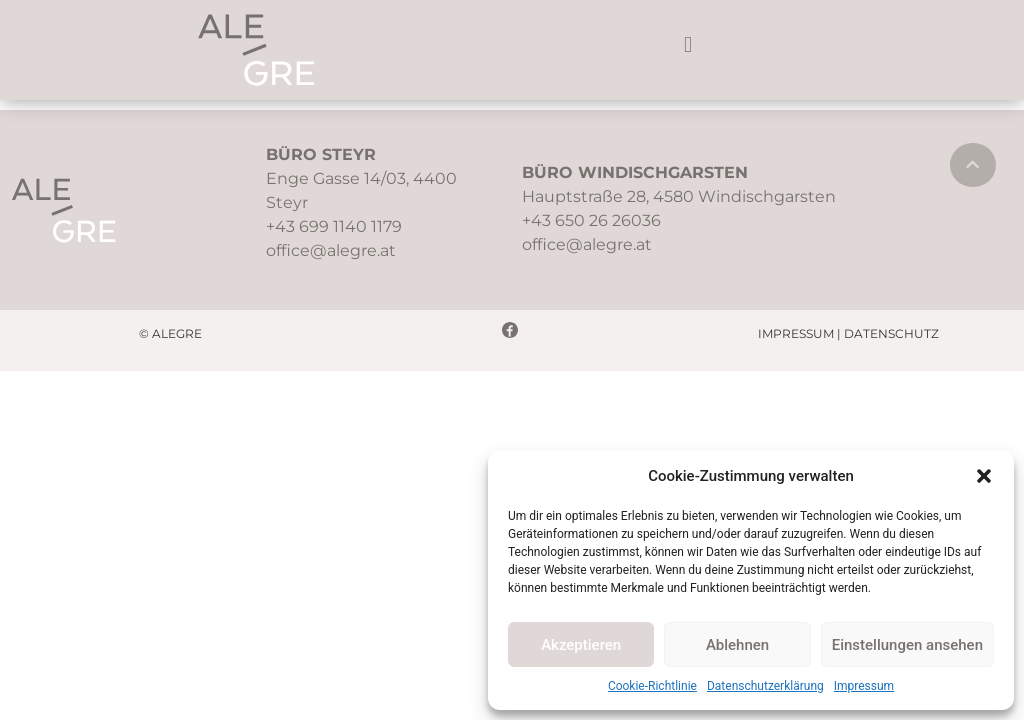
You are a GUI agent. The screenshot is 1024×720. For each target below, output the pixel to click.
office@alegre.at (331, 250)
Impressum (864, 686)
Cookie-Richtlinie (652, 686)
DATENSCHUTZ (891, 333)
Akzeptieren (581, 645)
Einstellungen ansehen (907, 645)
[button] (984, 476)
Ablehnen (737, 645)
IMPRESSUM (796, 333)
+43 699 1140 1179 (334, 226)
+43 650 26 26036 (591, 220)
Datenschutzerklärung (765, 686)
